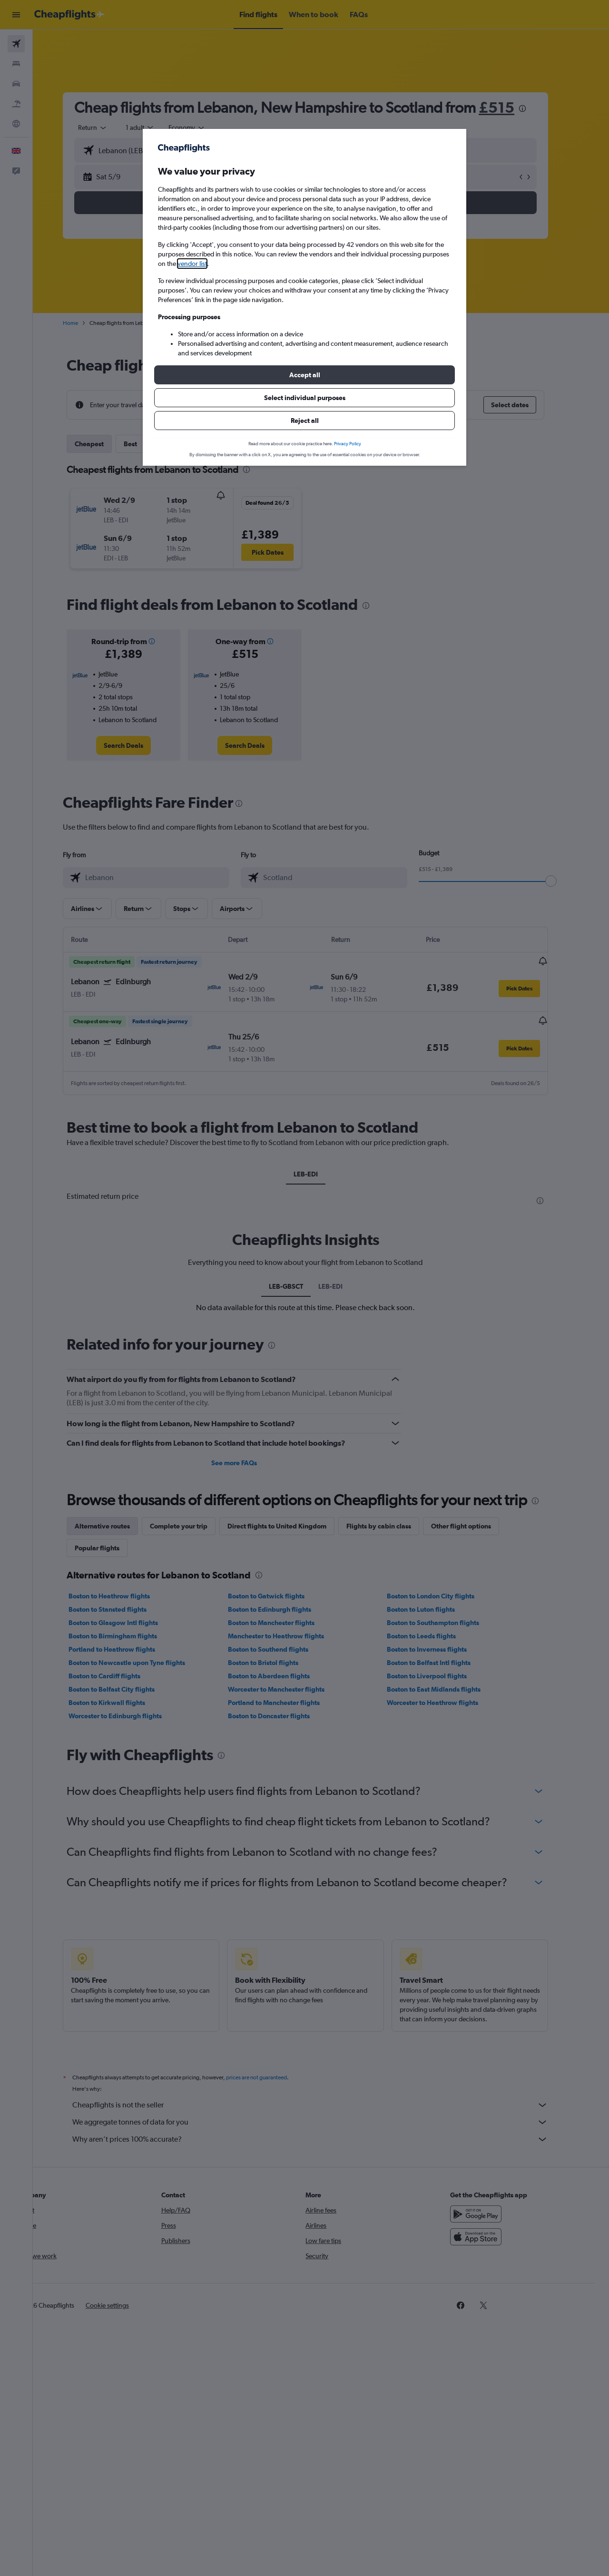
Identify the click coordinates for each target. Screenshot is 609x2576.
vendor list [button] (192, 263)
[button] (304, 374)
